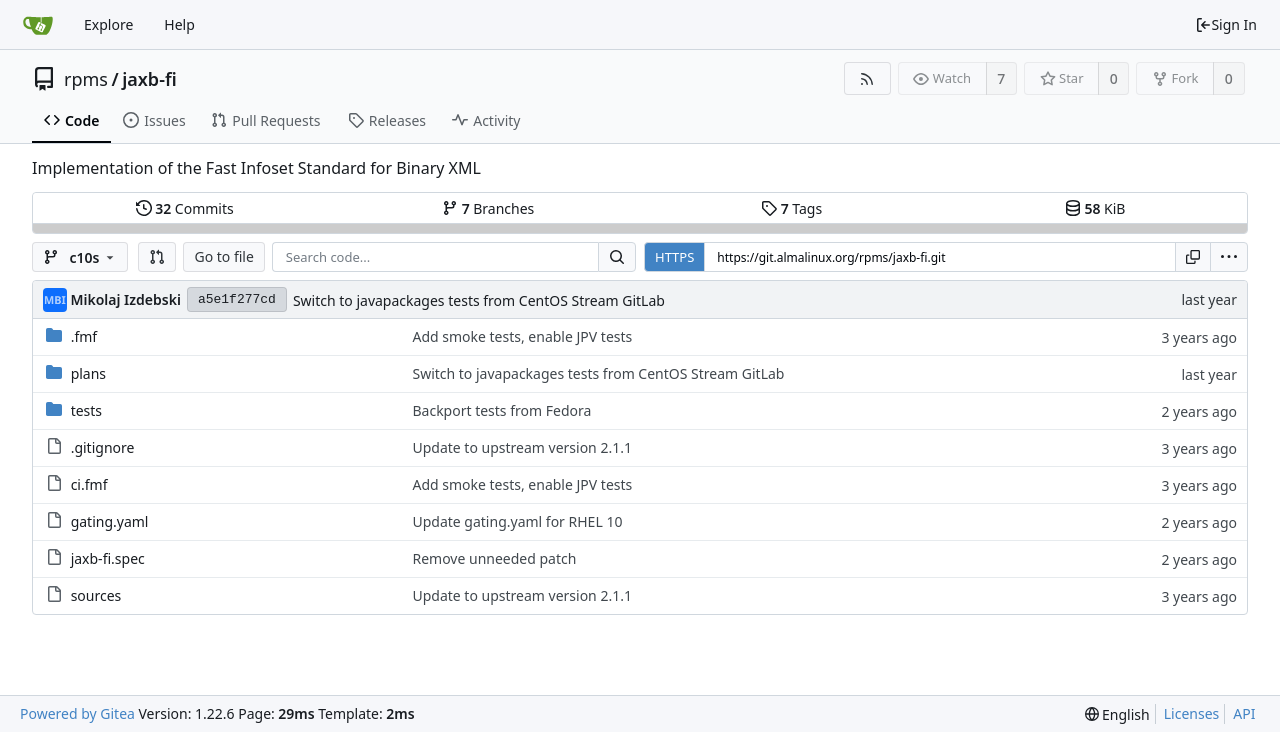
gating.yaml (110, 521)
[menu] (1229, 257)
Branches (488, 208)
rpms (86, 79)
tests (86, 410)
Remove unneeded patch (494, 558)
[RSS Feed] (867, 78)
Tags (791, 208)
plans (88, 373)
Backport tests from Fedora (501, 410)
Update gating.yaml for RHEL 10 (517, 521)
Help (179, 24)
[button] (157, 257)
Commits (185, 208)
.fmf (84, 336)
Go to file (223, 256)
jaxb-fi (149, 79)
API (1244, 713)
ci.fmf (89, 484)
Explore (108, 24)
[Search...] (617, 257)
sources (96, 595)
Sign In (1226, 24)
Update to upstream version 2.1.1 (521, 447)
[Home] (38, 25)
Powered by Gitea (77, 713)
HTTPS (674, 257)
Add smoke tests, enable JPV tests (522, 336)
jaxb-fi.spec (108, 558)
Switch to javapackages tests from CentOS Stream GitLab (479, 300)
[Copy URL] (1193, 257)
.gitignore (103, 447)
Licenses (1192, 713)
